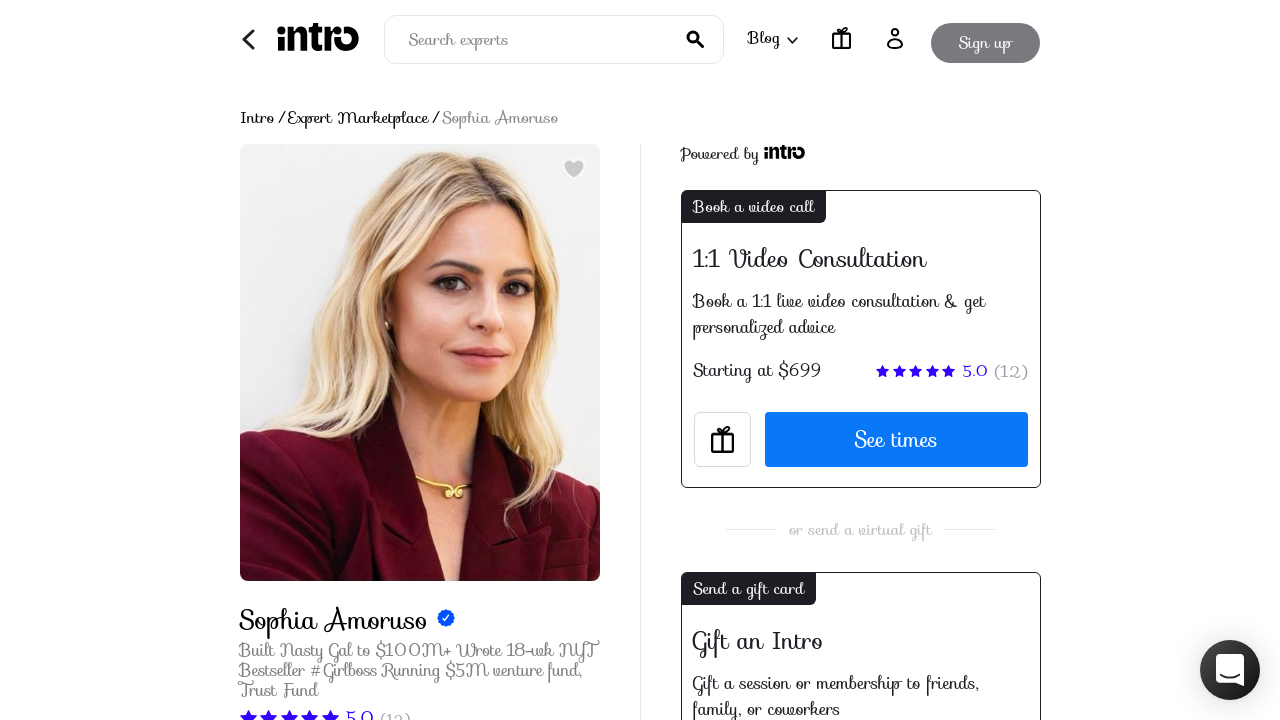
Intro (257, 118)
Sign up (985, 38)
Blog (772, 37)
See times (896, 439)
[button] (1230, 670)
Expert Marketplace (359, 118)
